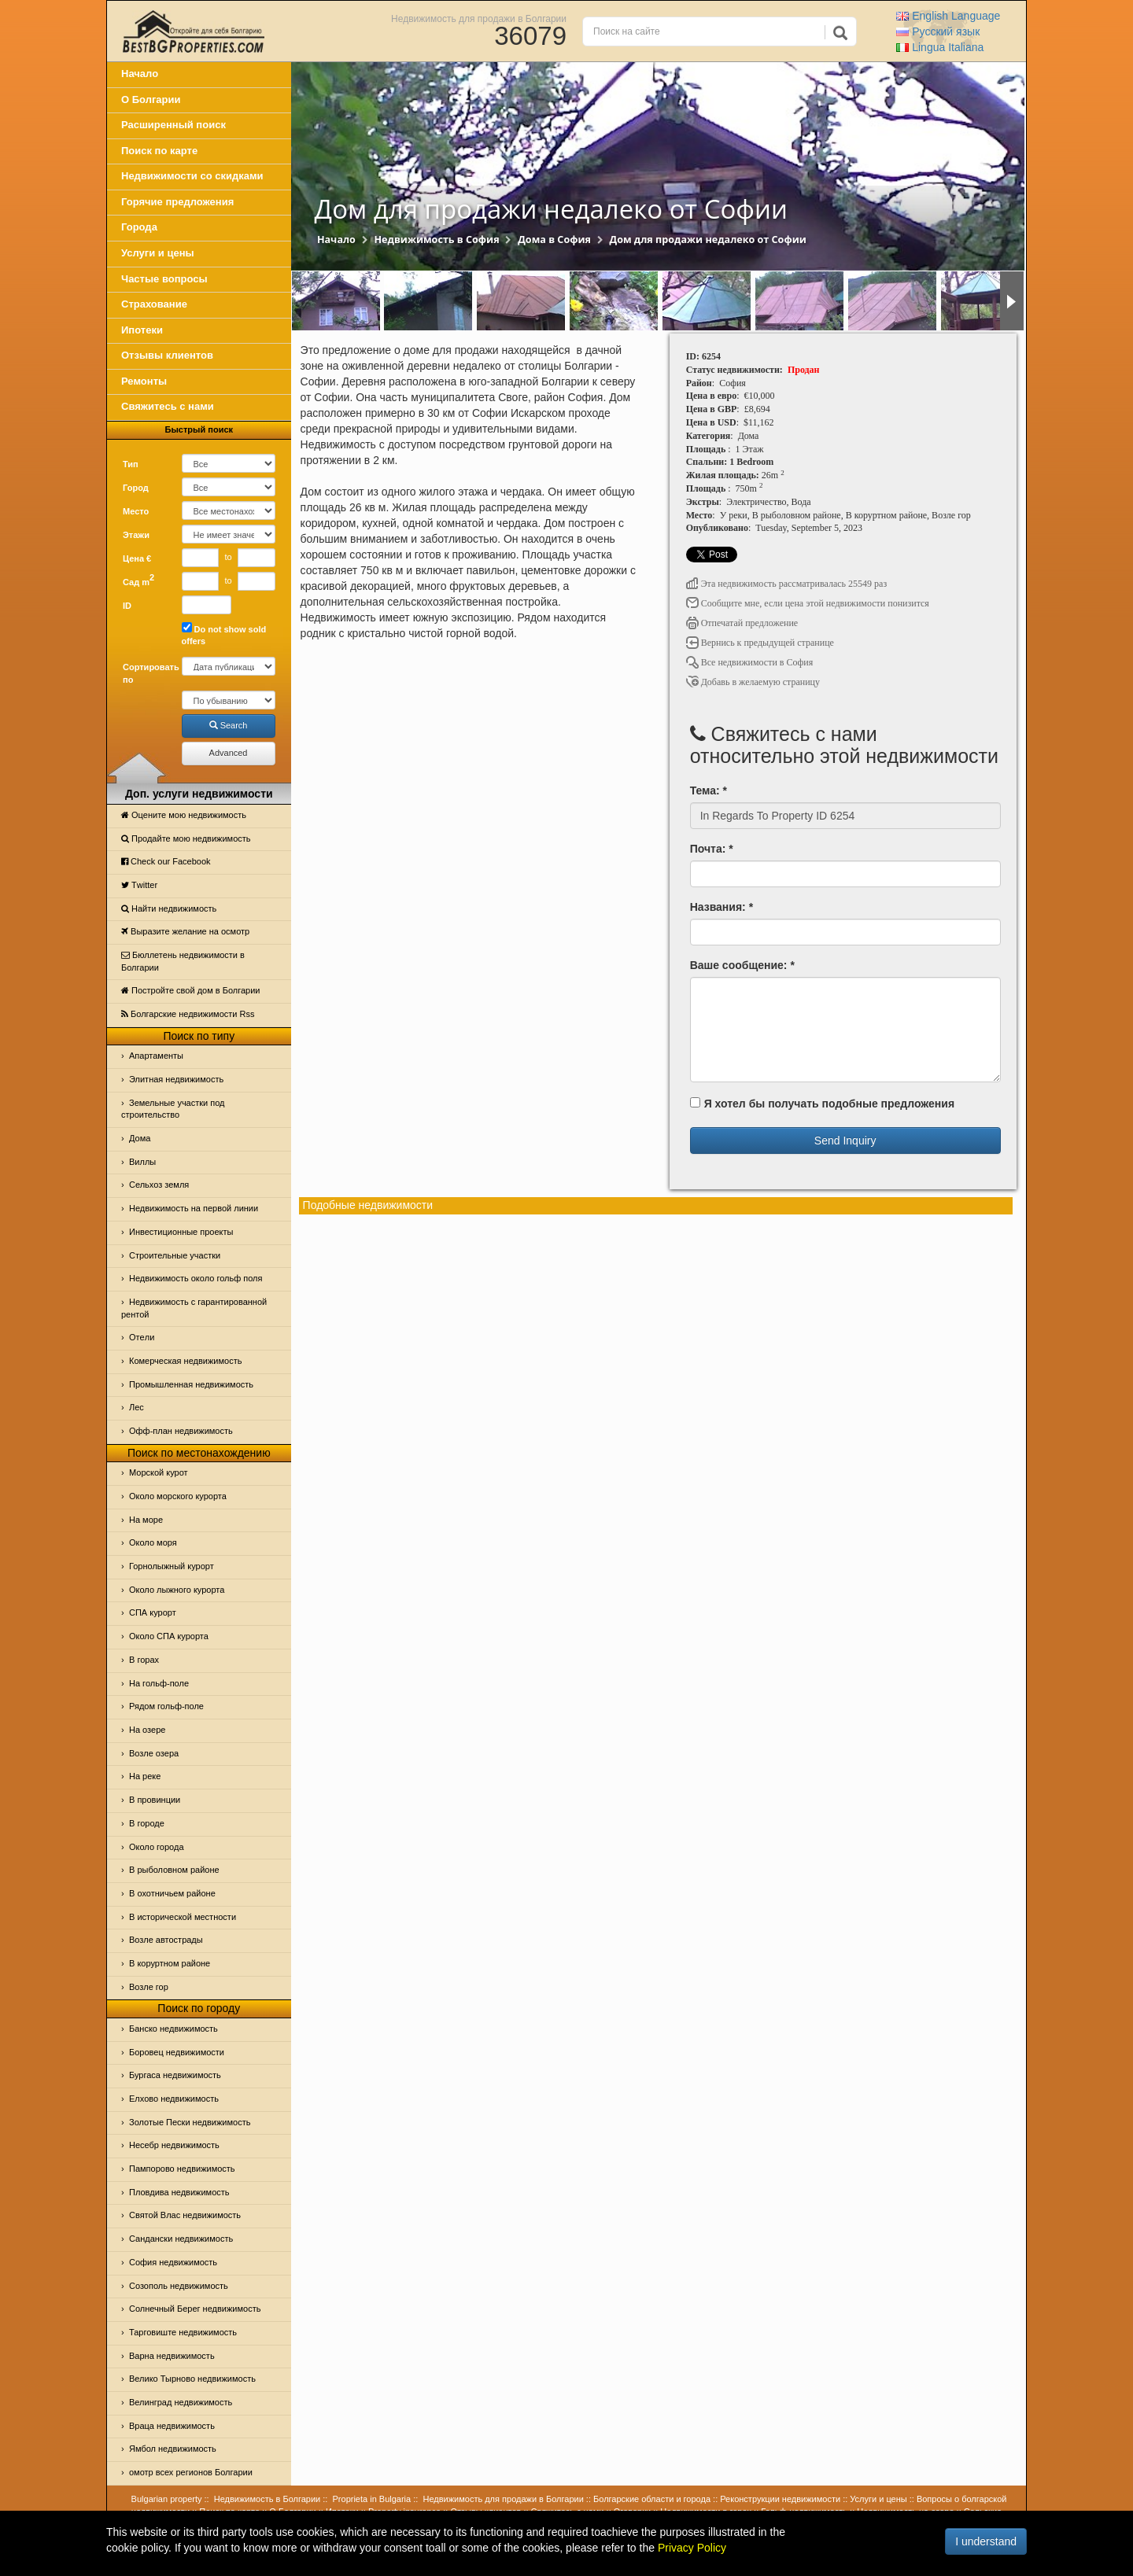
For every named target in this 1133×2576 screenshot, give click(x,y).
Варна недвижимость (172, 2355)
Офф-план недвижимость (181, 1430)
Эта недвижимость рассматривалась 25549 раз (787, 583)
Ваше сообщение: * (742, 965)
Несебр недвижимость (174, 2145)
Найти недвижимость (168, 908)
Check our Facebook (166, 861)
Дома (139, 1138)
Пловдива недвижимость (179, 2192)
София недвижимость (173, 2262)
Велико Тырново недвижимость (192, 2378)
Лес (136, 1407)
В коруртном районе (169, 1963)
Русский (938, 31)
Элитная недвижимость (176, 1079)
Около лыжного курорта (176, 1589)
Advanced (228, 752)
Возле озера (154, 1753)
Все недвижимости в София (750, 662)
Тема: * (708, 790)
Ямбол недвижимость (172, 2448)
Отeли (141, 1337)
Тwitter (139, 885)
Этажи (136, 535)
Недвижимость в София (436, 239)
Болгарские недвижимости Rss (187, 1014)
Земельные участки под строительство (173, 1109)
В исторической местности (182, 1917)
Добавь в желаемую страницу (753, 681)
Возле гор (148, 1987)
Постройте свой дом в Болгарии (190, 990)
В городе (146, 1823)
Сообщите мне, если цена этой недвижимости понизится (807, 603)
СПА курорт (152, 1612)
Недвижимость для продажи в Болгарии (478, 18)
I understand (986, 2541)
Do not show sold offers (224, 634)
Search (228, 725)
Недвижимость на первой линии (193, 1208)
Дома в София (554, 239)
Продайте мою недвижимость (186, 838)
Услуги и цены (157, 253)
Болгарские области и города (651, 2499)
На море (146, 1519)
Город (136, 487)
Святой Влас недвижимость (185, 2215)
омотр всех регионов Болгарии (191, 2472)
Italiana (940, 47)
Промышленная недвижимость (191, 1384)
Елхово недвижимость (174, 2098)
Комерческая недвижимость (185, 1360)
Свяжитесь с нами (167, 406)
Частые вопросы (164, 279)
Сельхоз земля (159, 1184)
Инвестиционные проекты (181, 1231)
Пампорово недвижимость (182, 2168)
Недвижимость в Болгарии (267, 2499)
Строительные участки (174, 1255)
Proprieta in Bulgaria (372, 2499)
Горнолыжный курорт (171, 1566)
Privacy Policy (692, 2547)
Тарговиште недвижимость (183, 2332)
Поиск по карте (159, 151)
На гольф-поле (159, 1683)
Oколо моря (153, 1542)
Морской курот (158, 1472)
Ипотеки (142, 330)
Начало (139, 73)
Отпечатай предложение (742, 622)
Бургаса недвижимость (175, 2075)
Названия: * (721, 907)
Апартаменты (156, 1055)
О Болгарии (151, 99)
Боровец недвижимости (176, 2052)
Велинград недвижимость (180, 2402)
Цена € (137, 558)
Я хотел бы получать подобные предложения (822, 1103)
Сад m (138, 580)
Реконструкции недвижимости (780, 2499)
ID (127, 605)
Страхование (154, 304)
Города (139, 227)
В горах (144, 1659)
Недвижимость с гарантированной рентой (194, 1308)
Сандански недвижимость (181, 2238)
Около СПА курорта (169, 1636)
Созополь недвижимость (178, 2285)
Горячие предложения (177, 202)
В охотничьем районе (172, 1893)
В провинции (154, 1799)
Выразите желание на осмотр (185, 931)
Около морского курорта (178, 1496)
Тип (130, 464)
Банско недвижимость (173, 2028)
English (948, 15)
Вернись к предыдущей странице (760, 642)
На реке (145, 1776)
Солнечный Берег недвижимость (194, 2308)
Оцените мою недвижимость (183, 815)
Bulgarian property (166, 2499)
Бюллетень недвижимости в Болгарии (183, 961)
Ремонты (144, 381)
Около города (156, 1847)
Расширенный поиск (173, 125)
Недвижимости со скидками (192, 176)
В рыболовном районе (174, 1869)
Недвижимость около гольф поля (196, 1278)
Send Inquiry (845, 1140)
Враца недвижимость (172, 2425)
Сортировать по (146, 673)
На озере (147, 1729)
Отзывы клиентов (167, 355)
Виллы (142, 1161)
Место (136, 511)
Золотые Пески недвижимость (189, 2122)
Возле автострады (166, 1939)
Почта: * (711, 848)
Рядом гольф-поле (166, 1706)
